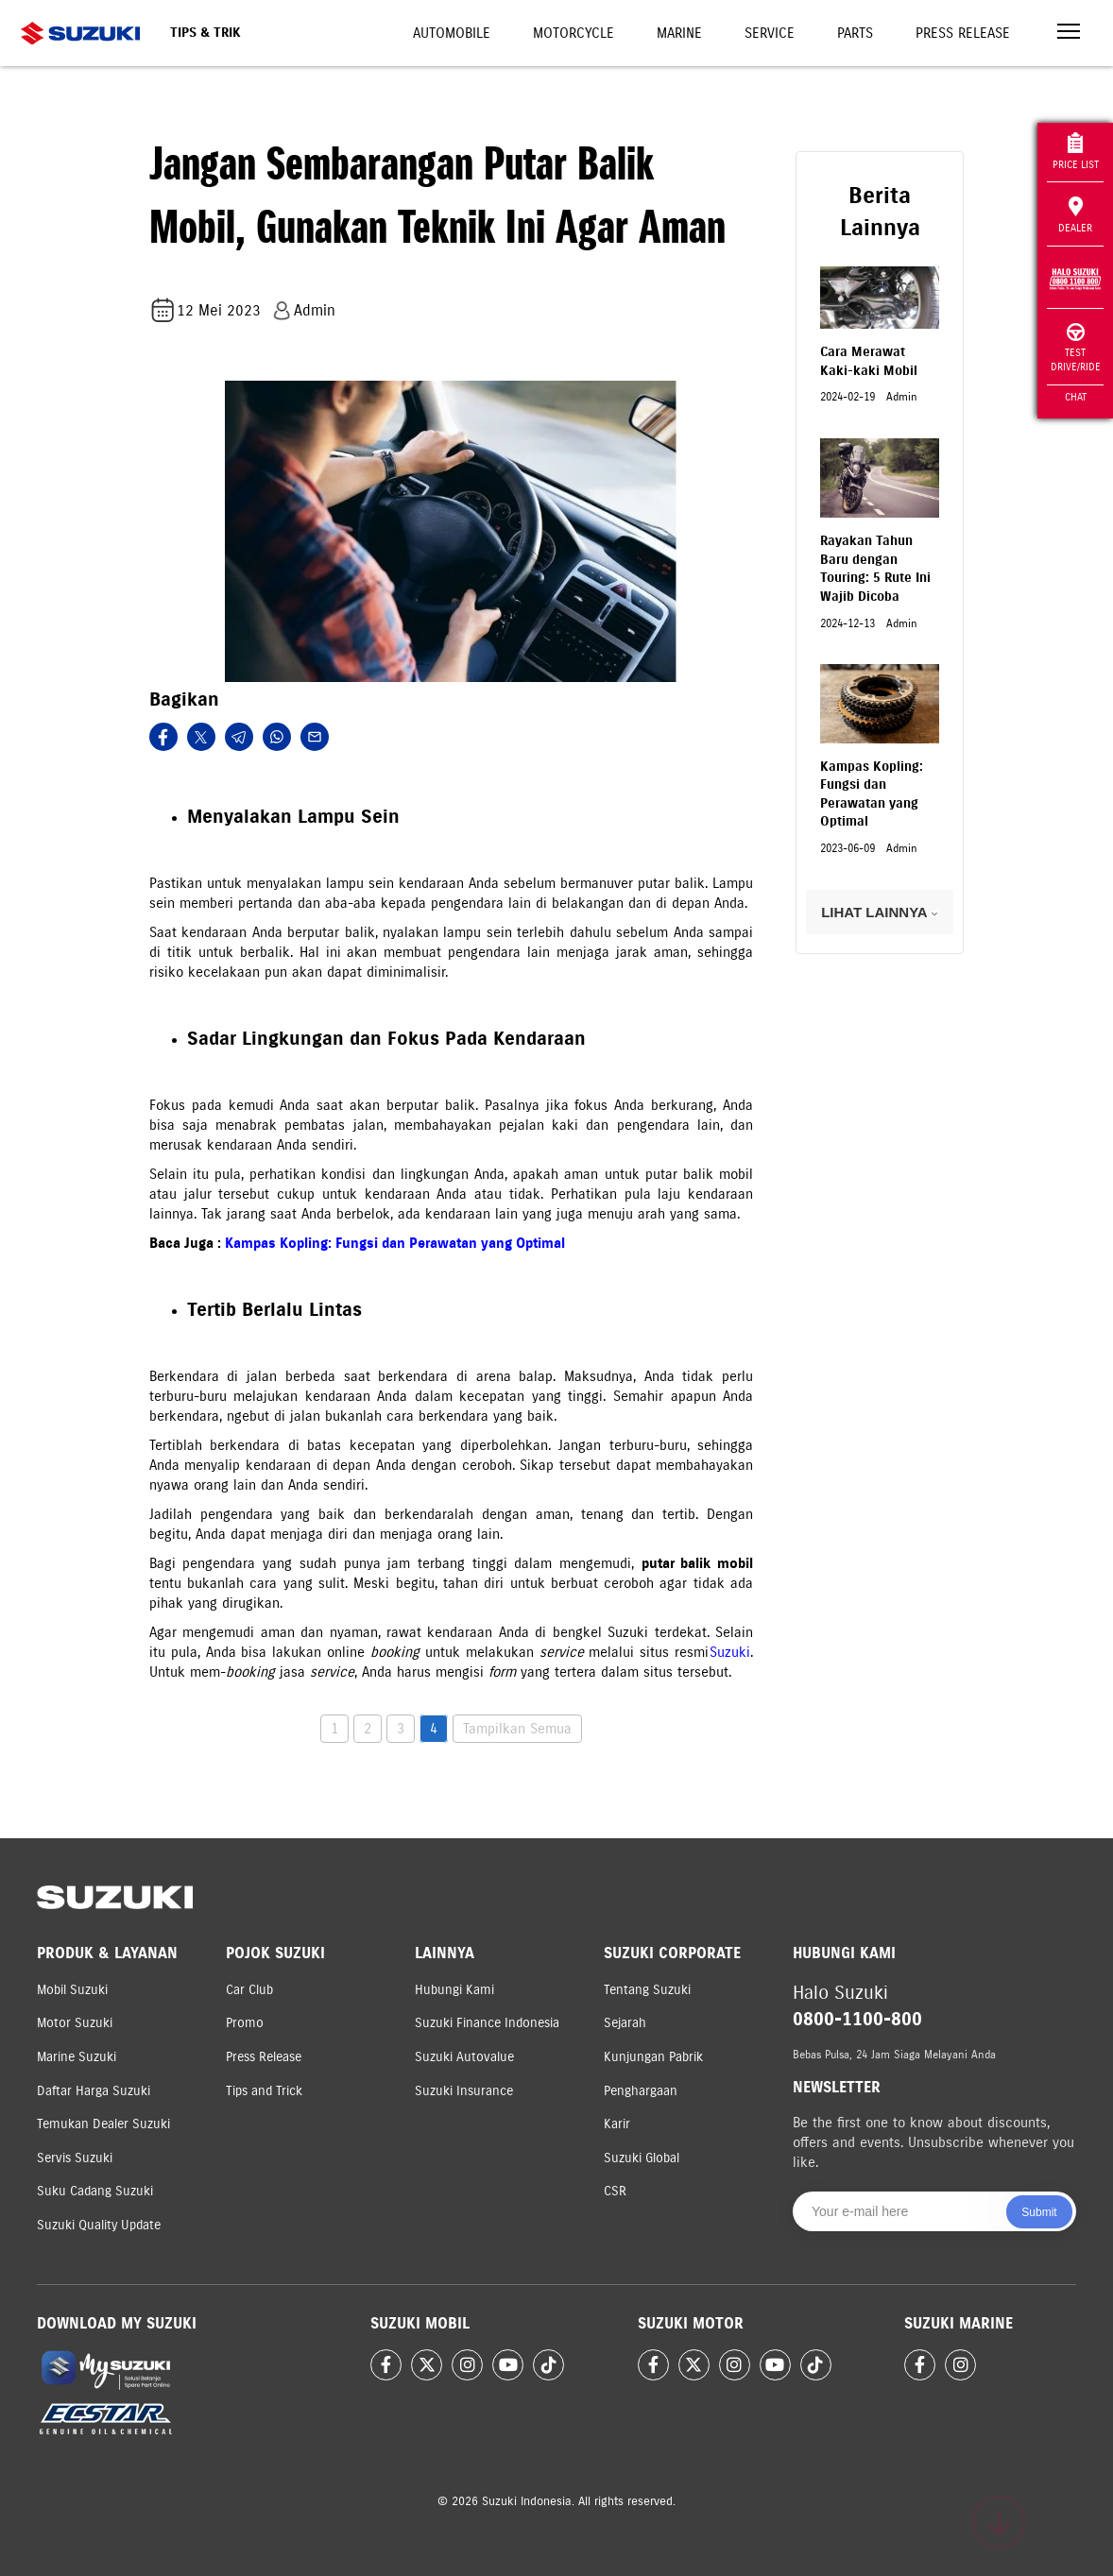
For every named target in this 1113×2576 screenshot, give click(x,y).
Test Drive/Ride (1076, 348)
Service (770, 33)
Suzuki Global (641, 2158)
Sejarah (625, 2023)
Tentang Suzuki (647, 1990)
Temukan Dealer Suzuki (103, 2124)
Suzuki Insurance (464, 2091)
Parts (855, 33)
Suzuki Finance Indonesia (487, 2023)
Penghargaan (640, 2091)
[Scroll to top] (998, 2522)
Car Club (249, 1990)
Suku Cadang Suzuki (95, 2191)
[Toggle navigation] (1068, 33)
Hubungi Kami (454, 1990)
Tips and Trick (264, 2091)
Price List (1076, 151)
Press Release (963, 33)
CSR (615, 2191)
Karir (617, 2124)
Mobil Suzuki (72, 1990)
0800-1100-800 (857, 2019)
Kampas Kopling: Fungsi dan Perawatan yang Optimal (395, 1243)
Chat (1076, 396)
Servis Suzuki (74, 2158)
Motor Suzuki (74, 2023)
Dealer (1075, 215)
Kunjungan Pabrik (653, 2057)
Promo (245, 2023)
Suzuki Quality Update (99, 2225)
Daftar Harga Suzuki (93, 2091)
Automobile (451, 33)
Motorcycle (573, 33)
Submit (1038, 2212)
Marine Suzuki (76, 2057)
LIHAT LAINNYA (879, 912)
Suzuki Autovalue (464, 2057)
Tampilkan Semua (517, 1728)
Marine (679, 33)
